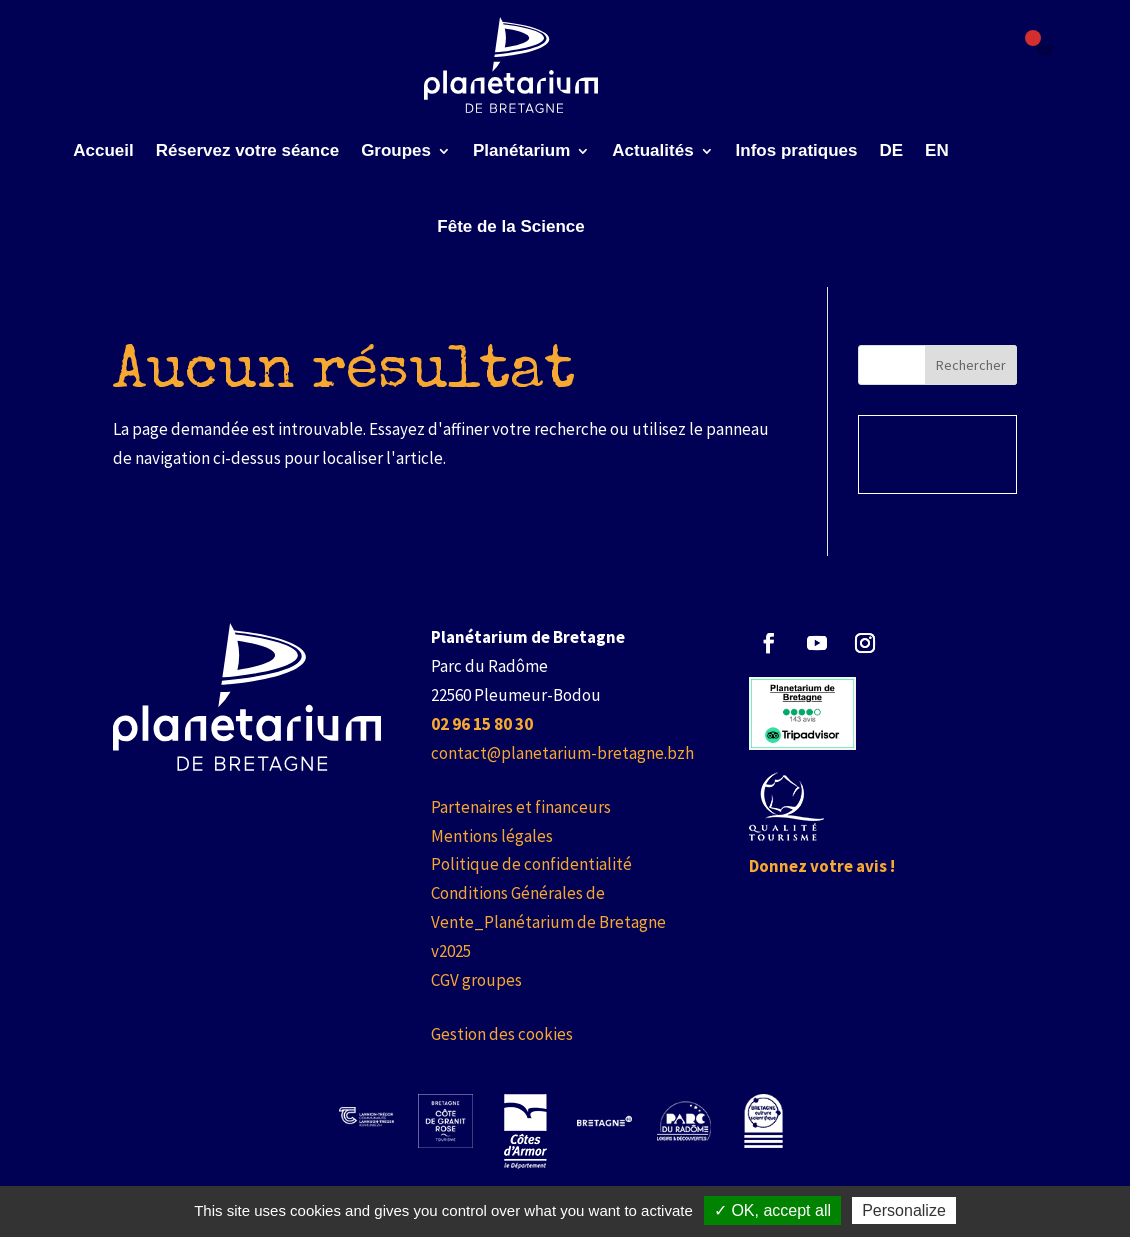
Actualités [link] (652, 150)
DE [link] (891, 150)
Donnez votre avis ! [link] (822, 866)
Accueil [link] (103, 150)
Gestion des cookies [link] (502, 1034)
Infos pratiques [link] (797, 150)
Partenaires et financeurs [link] (521, 807)
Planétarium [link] (521, 150)
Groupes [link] (396, 150)
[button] (769, 643)
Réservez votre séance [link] (247, 150)
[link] (511, 65)
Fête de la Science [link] (510, 226)
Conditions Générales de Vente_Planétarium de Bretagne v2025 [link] (548, 922)
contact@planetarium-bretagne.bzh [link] (562, 753)
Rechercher (971, 365)
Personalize (904, 1210)
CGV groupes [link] (476, 980)
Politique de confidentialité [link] (531, 864)
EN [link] (937, 150)
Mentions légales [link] (492, 836)
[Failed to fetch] (1045, 47)
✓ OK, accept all (772, 1210)
